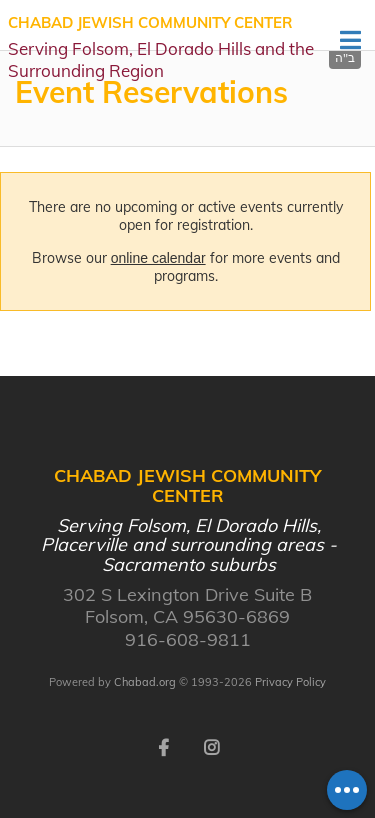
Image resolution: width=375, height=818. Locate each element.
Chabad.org (145, 682)
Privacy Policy (290, 682)
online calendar (158, 258)
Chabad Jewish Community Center (171, 47)
